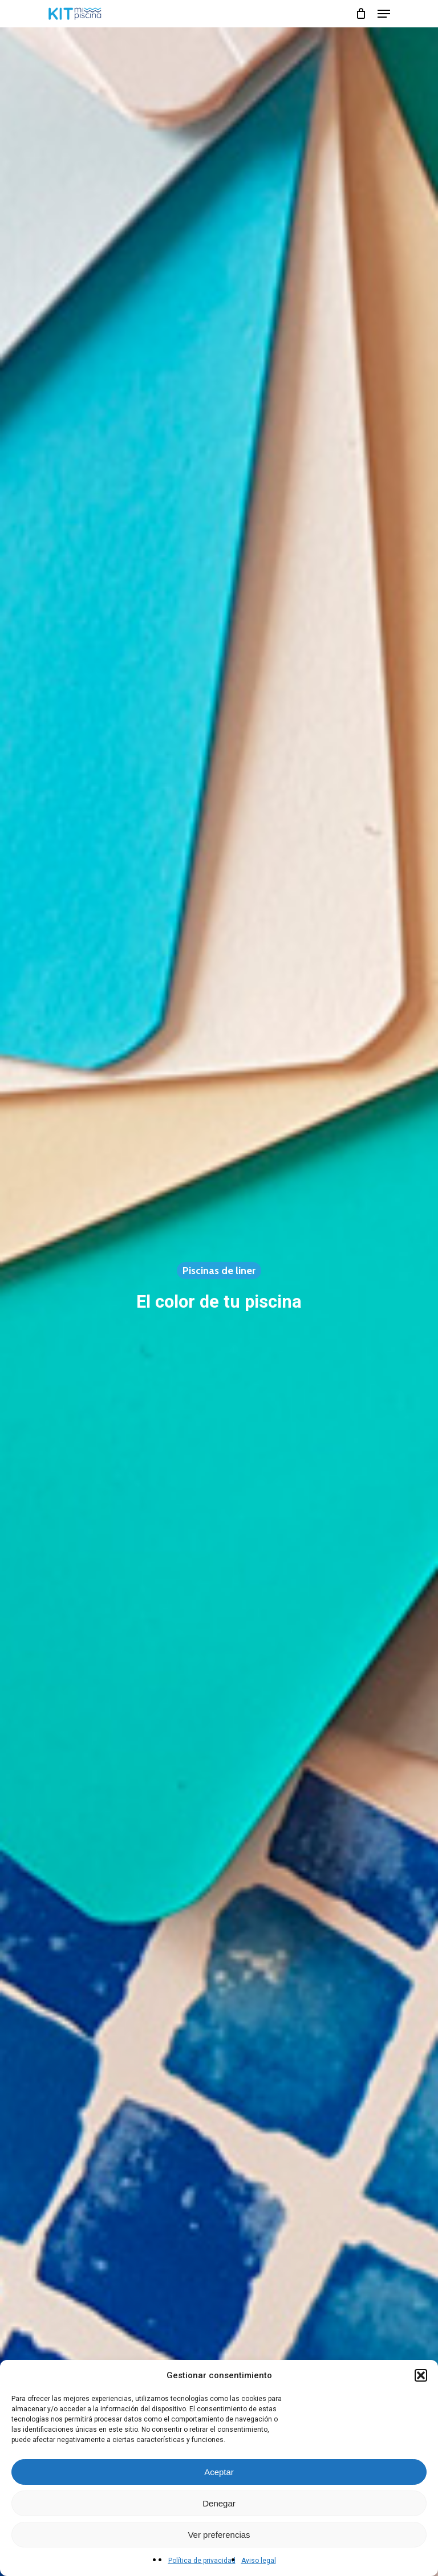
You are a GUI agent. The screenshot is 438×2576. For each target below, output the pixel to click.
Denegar (219, 2503)
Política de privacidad (202, 2561)
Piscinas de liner (219, 1270)
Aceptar (219, 2472)
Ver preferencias (219, 2535)
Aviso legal (258, 2561)
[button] (421, 2375)
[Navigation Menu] (384, 13)
